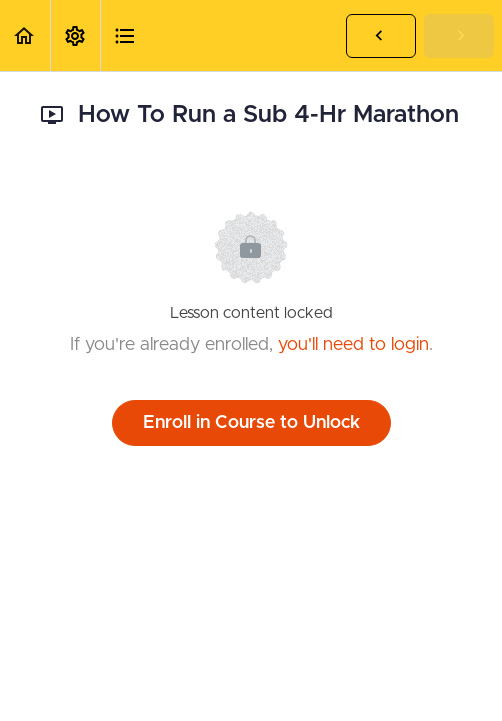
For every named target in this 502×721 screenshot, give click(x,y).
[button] (25, 35)
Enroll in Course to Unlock (251, 423)
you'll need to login (353, 345)
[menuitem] (75, 35)
